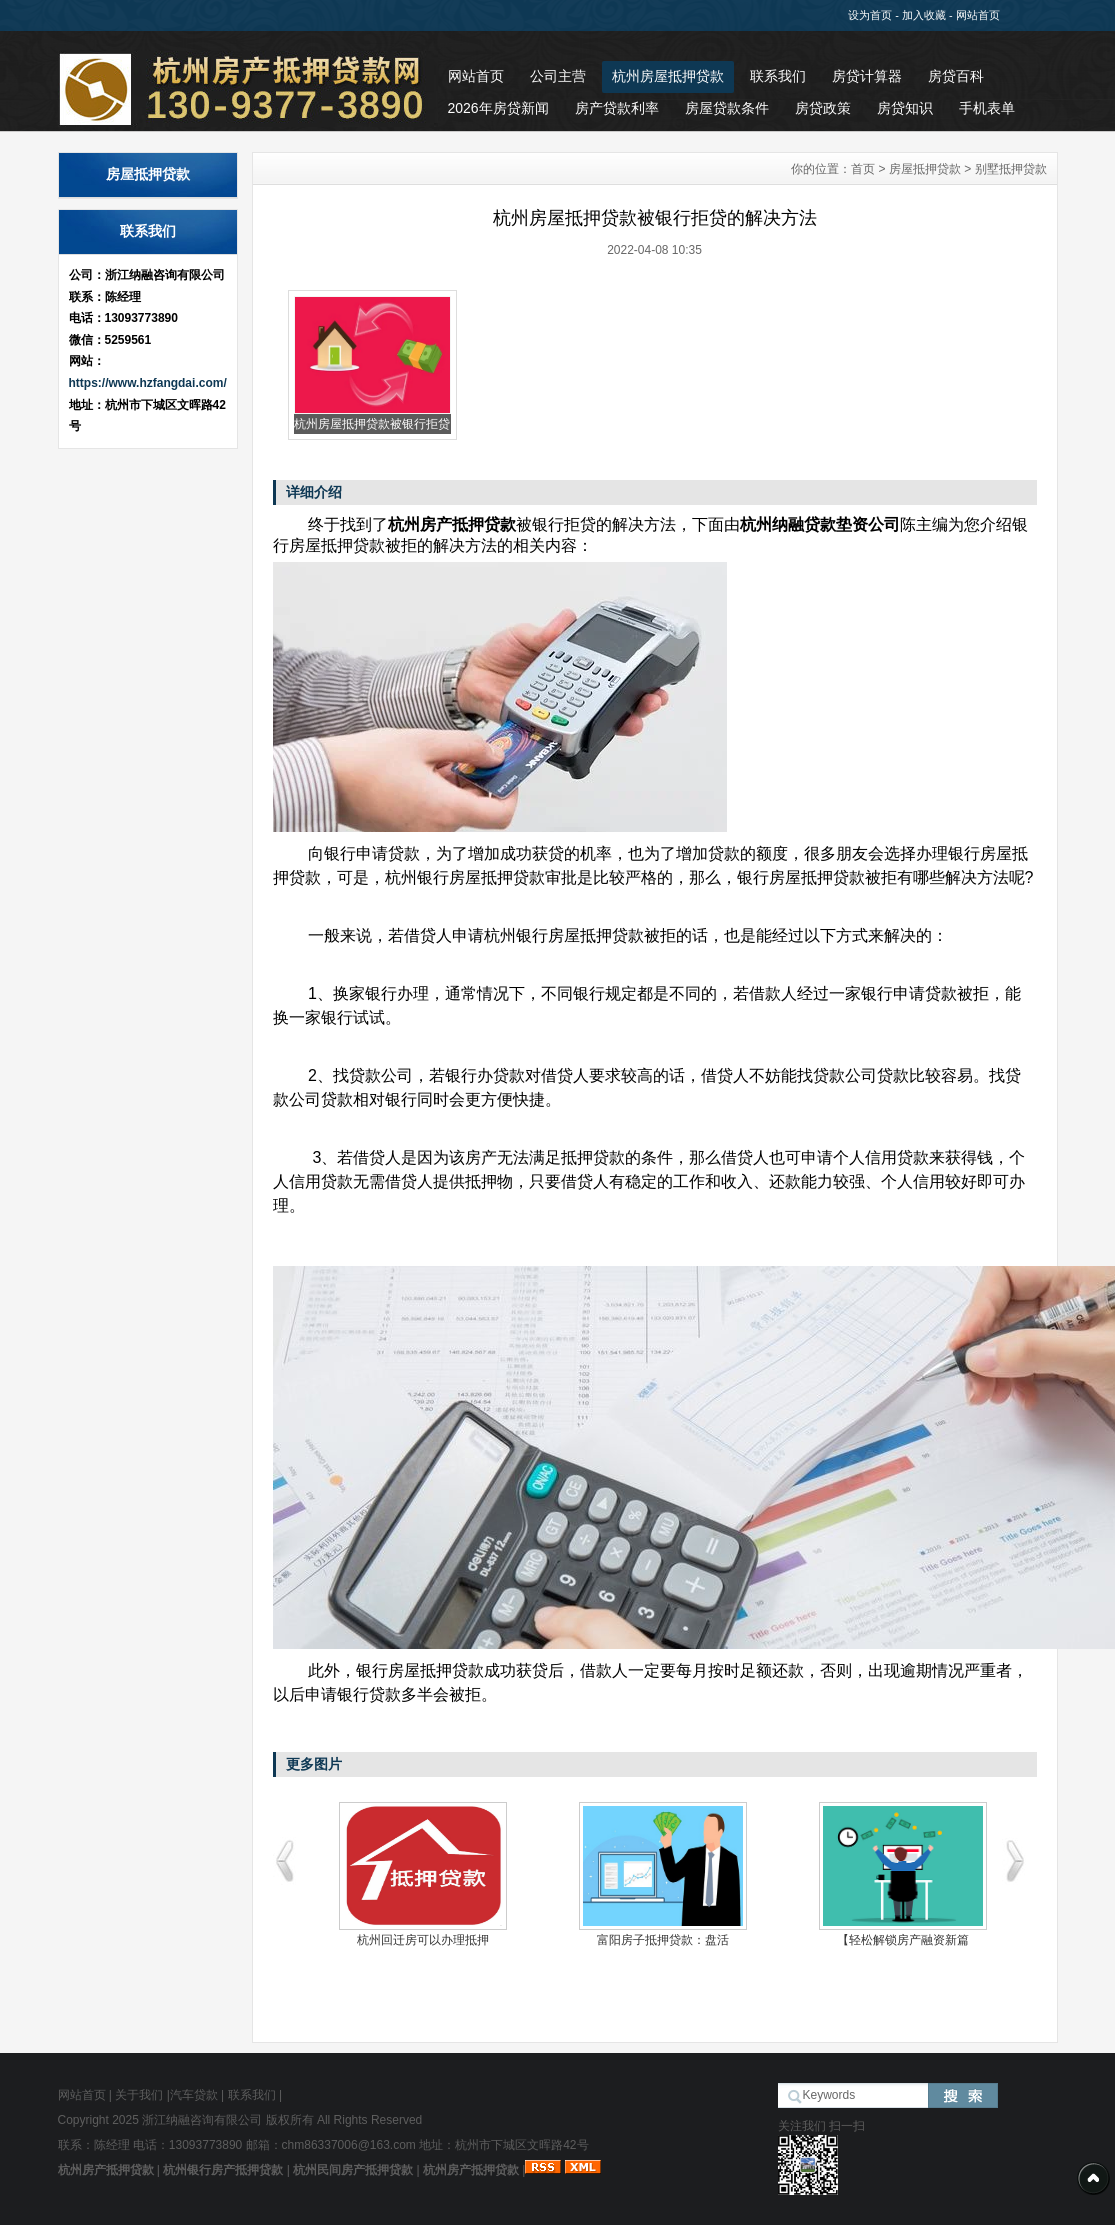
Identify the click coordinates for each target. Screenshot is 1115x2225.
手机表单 (987, 108)
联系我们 (778, 76)
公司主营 (558, 76)
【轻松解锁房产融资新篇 (903, 1940)
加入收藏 (924, 15)
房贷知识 (905, 108)
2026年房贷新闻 (498, 108)
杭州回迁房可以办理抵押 (423, 1940)
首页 (863, 169)
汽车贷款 (194, 2095)
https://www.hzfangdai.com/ (148, 383)
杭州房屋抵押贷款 (668, 76)
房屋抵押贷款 (925, 169)
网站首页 (978, 15)
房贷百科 (956, 76)
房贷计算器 (867, 76)
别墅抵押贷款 (1011, 169)
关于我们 (139, 2095)
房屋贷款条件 (727, 108)
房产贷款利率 (617, 108)
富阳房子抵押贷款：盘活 (663, 1940)
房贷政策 (823, 108)
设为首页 (870, 15)
